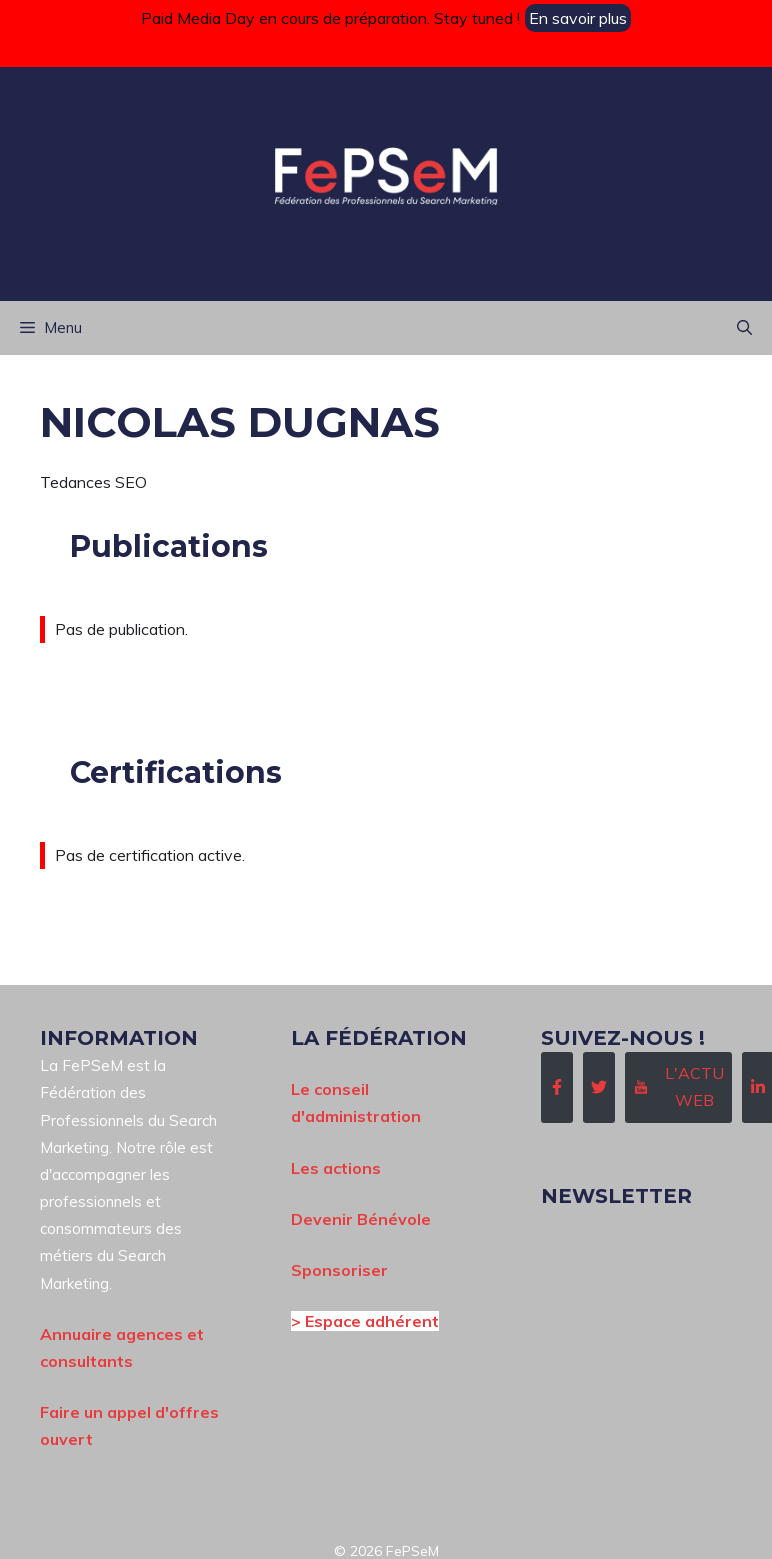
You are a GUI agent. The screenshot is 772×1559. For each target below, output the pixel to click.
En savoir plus (578, 18)
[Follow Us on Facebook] (557, 1087)
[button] (744, 328)
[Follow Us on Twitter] (599, 1087)
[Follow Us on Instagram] (678, 1087)
